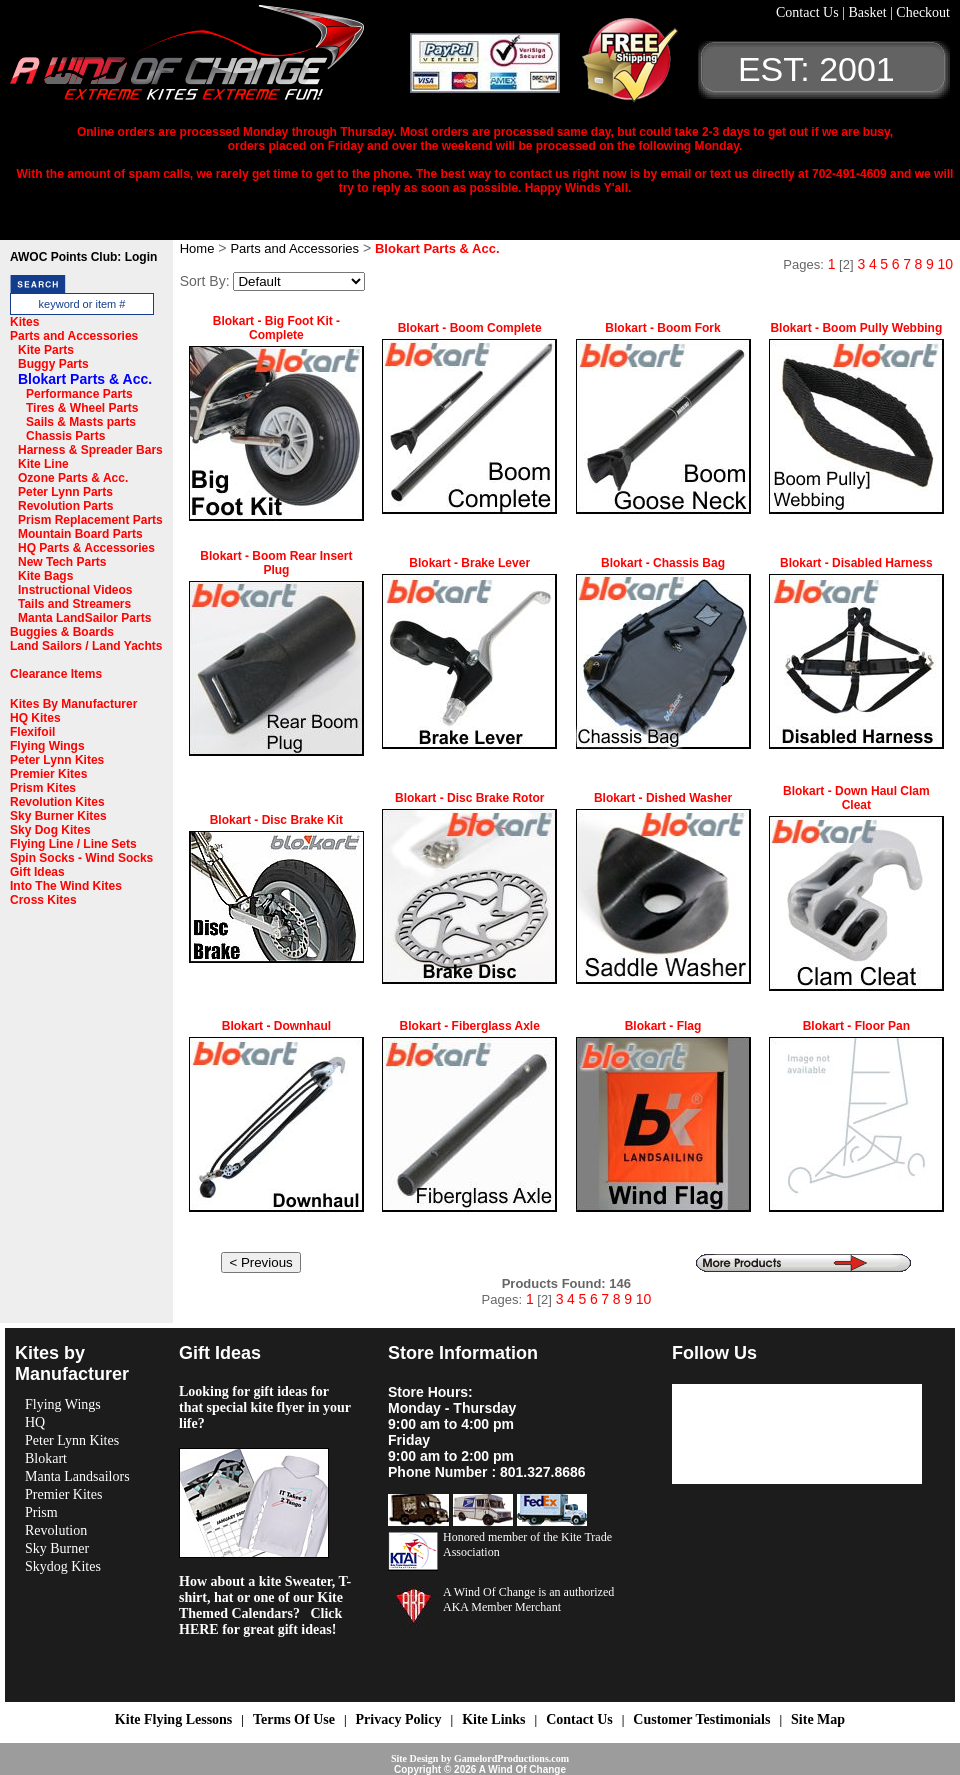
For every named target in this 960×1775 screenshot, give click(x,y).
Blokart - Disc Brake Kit (276, 820)
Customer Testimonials (701, 1719)
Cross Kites (43, 900)
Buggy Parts (53, 364)
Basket (869, 12)
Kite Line (43, 464)
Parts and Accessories (74, 336)
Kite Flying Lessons (173, 1719)
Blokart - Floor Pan (856, 1026)
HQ (35, 1422)
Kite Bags (45, 576)
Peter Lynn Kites (57, 760)
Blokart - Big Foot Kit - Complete (276, 328)
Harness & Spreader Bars (90, 450)
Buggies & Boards (62, 632)
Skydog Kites (63, 1566)
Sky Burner (57, 1548)
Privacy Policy (399, 1719)
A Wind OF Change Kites (210, 60)
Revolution (56, 1530)
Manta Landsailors (77, 1476)
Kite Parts (46, 350)
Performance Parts (79, 394)
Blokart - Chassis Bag (663, 563)
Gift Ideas (37, 872)
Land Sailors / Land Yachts (86, 646)
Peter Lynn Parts (65, 492)
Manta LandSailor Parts (84, 618)
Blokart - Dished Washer (663, 798)
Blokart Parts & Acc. (85, 379)
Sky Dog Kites (50, 830)
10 (945, 264)
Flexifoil (32, 732)
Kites (24, 322)
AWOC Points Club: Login (83, 257)
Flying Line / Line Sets (73, 844)
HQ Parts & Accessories (86, 548)
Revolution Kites (57, 802)
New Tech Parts (62, 562)
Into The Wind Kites (66, 886)
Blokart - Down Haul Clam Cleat (856, 798)
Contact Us (809, 12)
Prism (41, 1512)
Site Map (818, 1719)
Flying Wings (47, 746)
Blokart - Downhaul (276, 1026)
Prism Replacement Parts (90, 520)
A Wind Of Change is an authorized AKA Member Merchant (528, 1599)
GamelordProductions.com (511, 1758)
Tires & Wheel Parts (82, 408)
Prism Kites (43, 788)
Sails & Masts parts (81, 422)
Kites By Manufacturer (73, 704)
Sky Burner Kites (58, 816)
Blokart (46, 1458)
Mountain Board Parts (80, 534)
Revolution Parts (65, 506)
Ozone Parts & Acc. (73, 478)
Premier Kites (48, 774)
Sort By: (205, 281)
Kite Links (493, 1719)
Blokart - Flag (663, 1026)
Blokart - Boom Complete (470, 328)
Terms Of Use (294, 1719)
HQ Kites (35, 718)
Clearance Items (56, 674)
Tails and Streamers (74, 604)
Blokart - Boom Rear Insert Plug (276, 563)
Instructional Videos (75, 590)
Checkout (923, 12)
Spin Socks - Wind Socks (81, 858)
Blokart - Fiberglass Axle (470, 1026)
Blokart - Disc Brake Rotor (469, 798)
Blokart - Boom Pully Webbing (856, 328)
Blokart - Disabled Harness (856, 563)
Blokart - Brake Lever (469, 563)
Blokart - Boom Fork (662, 328)
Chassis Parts (65, 436)
